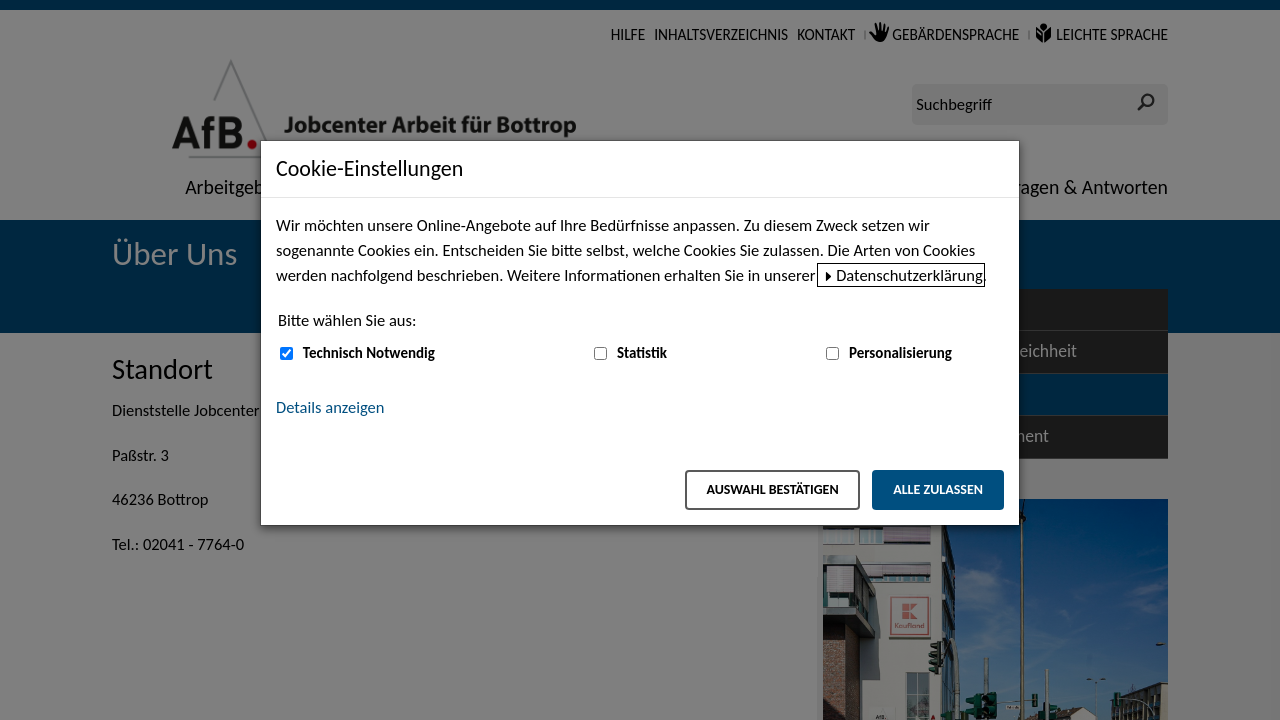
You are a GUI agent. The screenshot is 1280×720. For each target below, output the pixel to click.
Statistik (642, 353)
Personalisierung (900, 353)
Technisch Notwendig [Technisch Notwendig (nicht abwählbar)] (369, 353)
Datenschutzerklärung (909, 275)
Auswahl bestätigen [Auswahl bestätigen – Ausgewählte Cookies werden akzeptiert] (772, 489)
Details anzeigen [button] (330, 407)
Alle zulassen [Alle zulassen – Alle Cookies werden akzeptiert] (938, 489)
